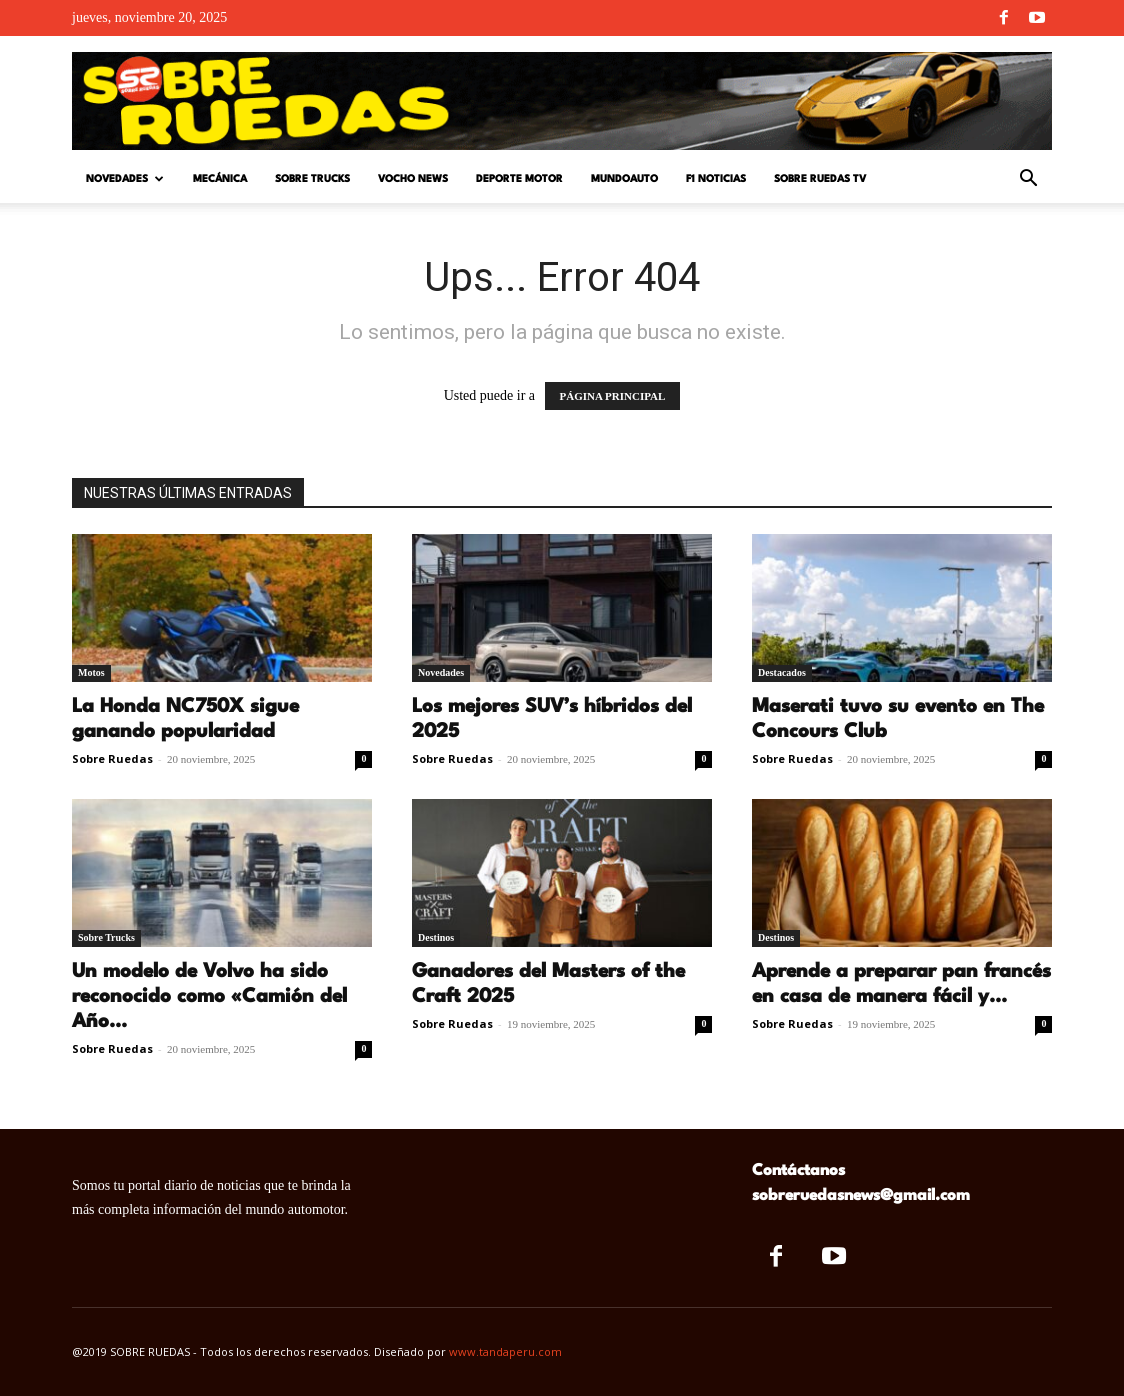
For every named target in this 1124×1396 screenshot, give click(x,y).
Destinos (436, 937)
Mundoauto (624, 179)
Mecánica (220, 179)
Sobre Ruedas (112, 758)
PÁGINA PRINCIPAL (613, 396)
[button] (1028, 180)
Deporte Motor (519, 179)
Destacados (782, 672)
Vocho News (413, 179)
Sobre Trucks (312, 179)
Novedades (125, 179)
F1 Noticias (716, 179)
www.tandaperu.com (505, 1351)
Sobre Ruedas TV (820, 179)
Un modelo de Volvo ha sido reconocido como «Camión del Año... (209, 997)
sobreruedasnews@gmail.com (861, 1196)
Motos (91, 672)
